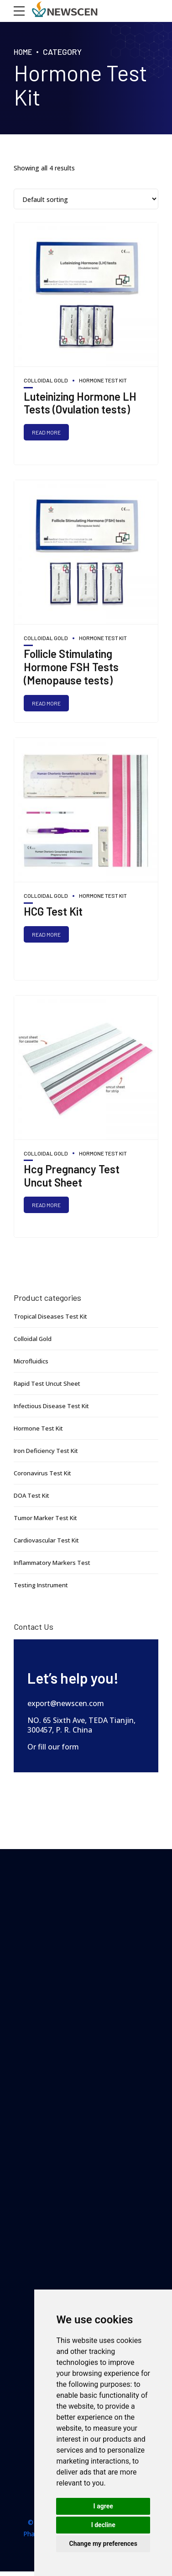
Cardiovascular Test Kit (48, 1541)
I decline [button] (103, 2524)
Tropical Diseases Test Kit (53, 1319)
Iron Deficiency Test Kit (49, 1452)
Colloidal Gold (46, 380)
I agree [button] (103, 2506)
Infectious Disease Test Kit (54, 1408)
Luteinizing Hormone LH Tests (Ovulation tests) (80, 403)
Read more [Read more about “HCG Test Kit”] (47, 936)
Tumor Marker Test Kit (48, 1519)
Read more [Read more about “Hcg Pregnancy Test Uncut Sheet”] (47, 1207)
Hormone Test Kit (103, 380)
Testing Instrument (43, 1585)
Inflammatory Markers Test (55, 1563)
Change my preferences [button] (103, 2543)
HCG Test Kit (53, 913)
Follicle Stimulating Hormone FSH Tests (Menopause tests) (71, 668)
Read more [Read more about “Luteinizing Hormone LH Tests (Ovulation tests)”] (47, 432)
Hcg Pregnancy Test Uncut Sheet (72, 1178)
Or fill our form (53, 1747)
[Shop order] (86, 199)
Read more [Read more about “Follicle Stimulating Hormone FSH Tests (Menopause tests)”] (47, 704)
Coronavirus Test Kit (44, 1475)
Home (24, 52)
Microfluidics (32, 1364)
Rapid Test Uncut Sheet (49, 1386)
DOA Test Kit (33, 1497)
